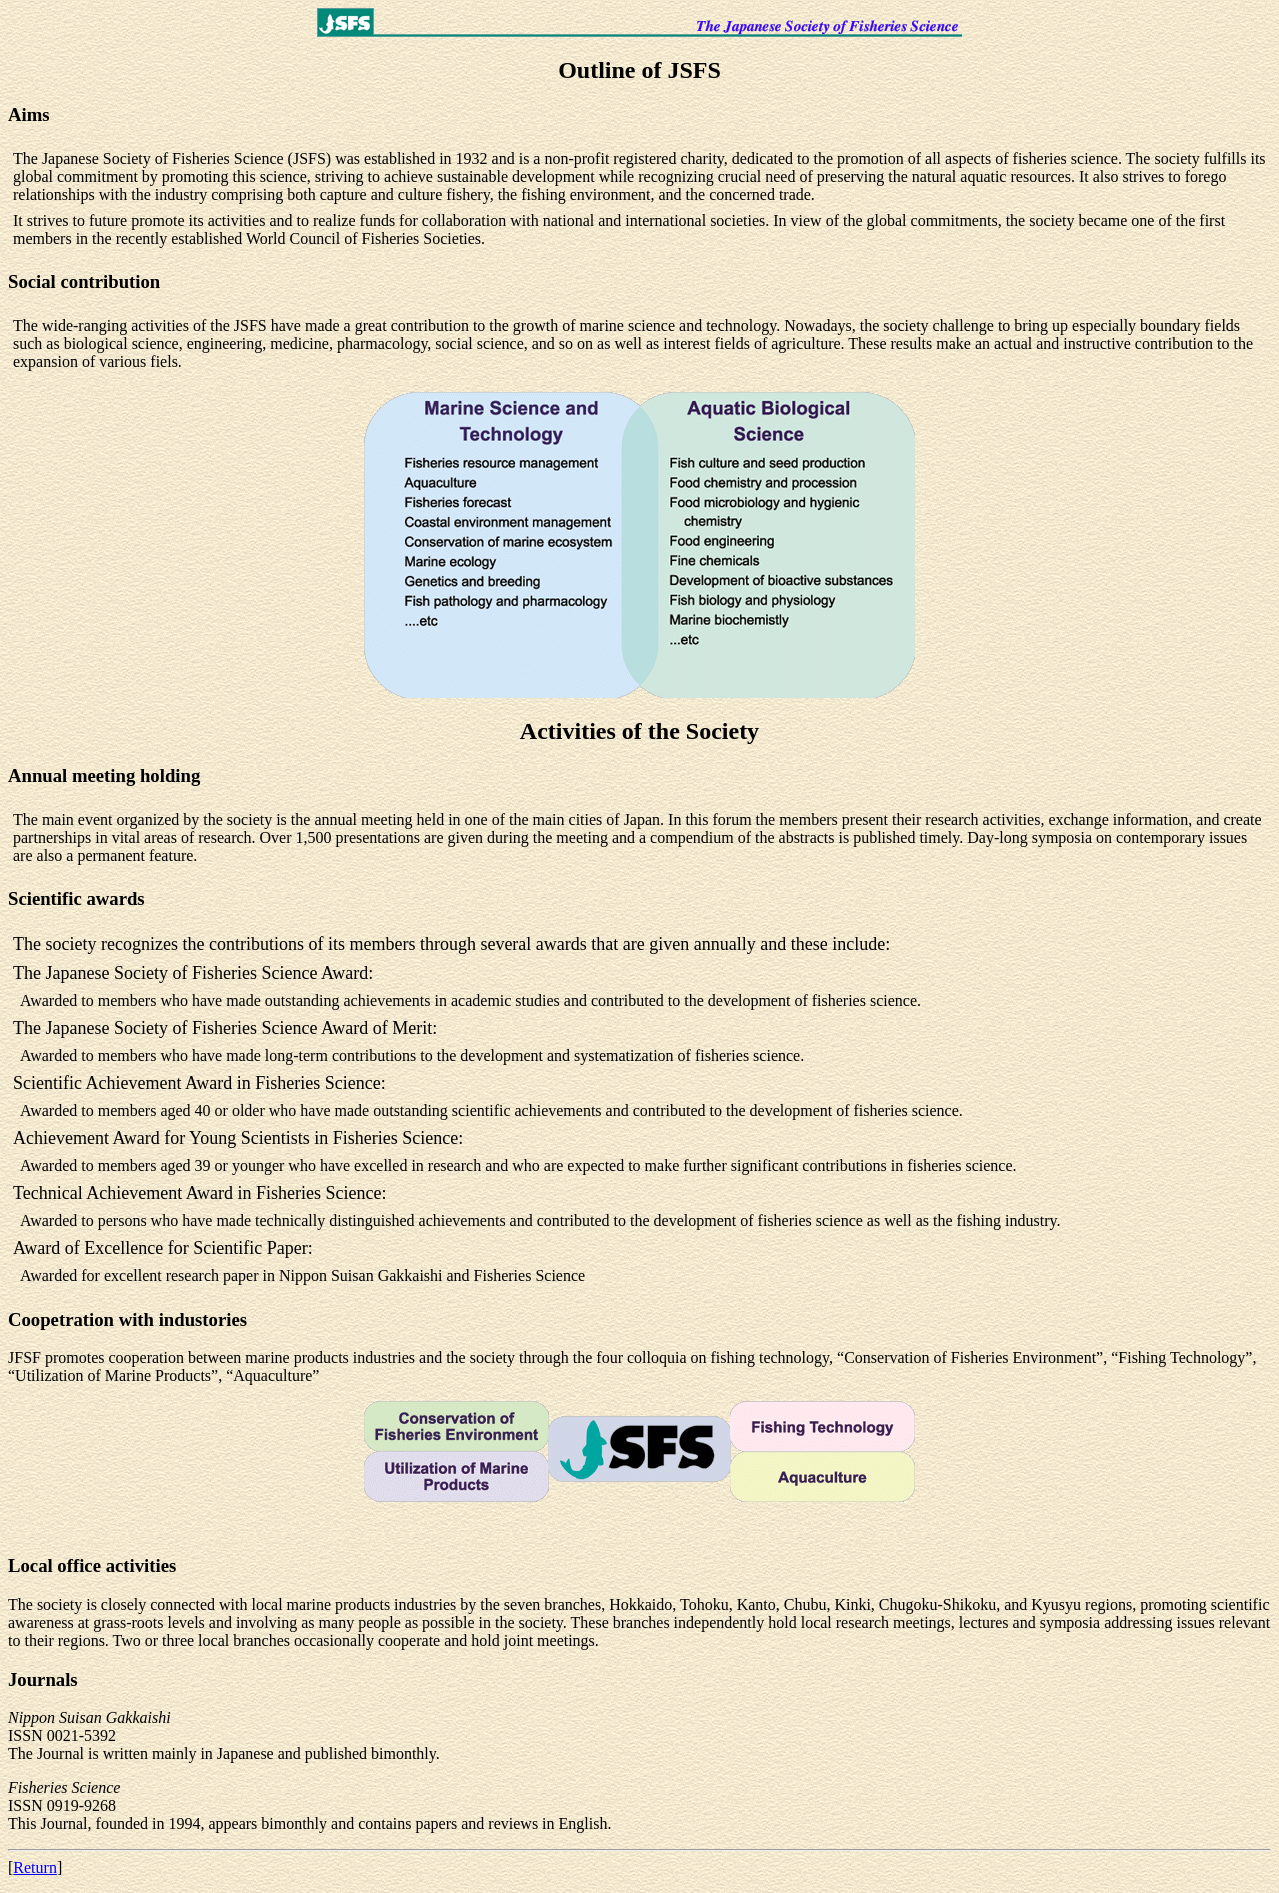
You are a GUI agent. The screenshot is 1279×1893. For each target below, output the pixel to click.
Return (35, 1867)
